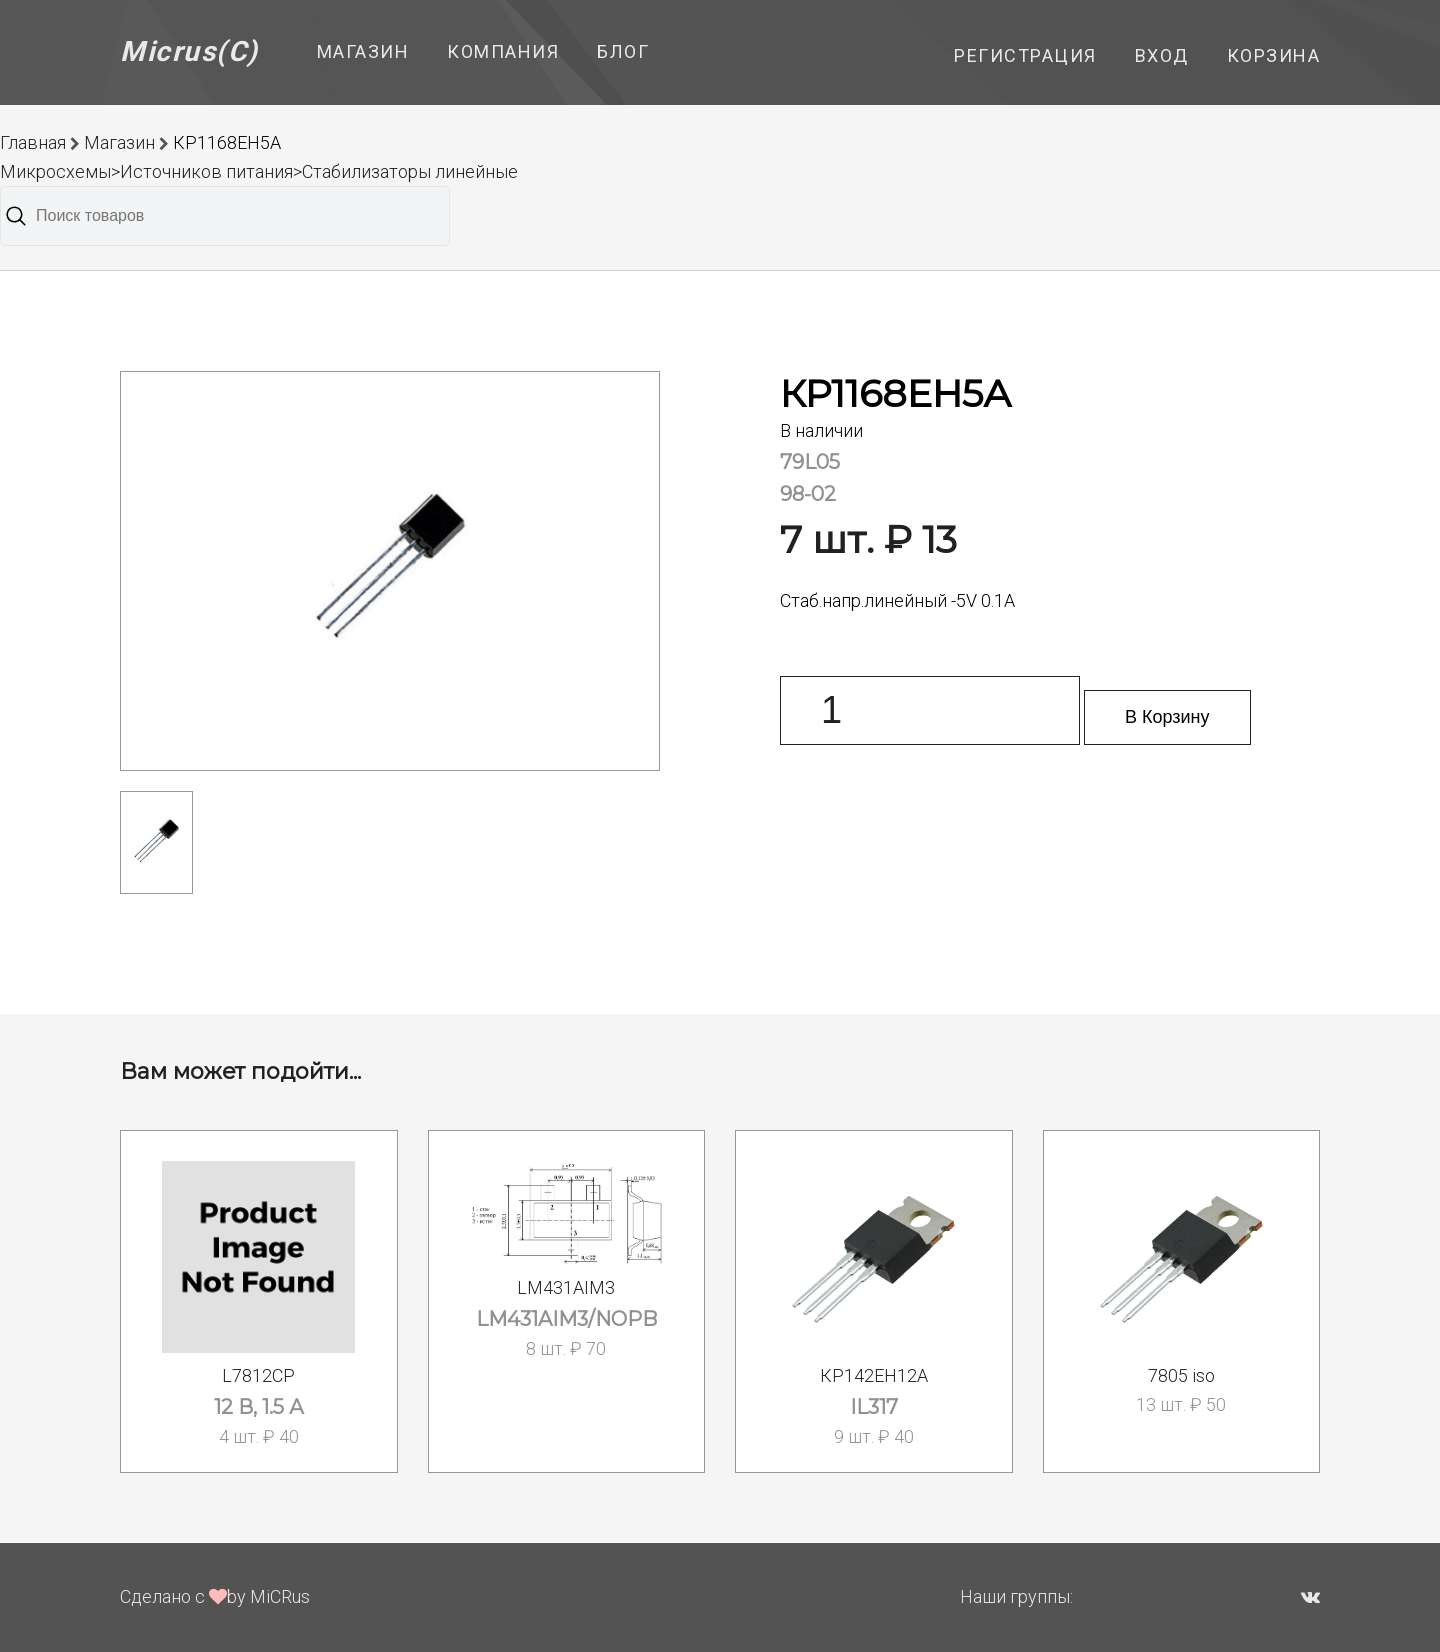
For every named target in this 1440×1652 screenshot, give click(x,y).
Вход (1162, 55)
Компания (503, 51)
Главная (33, 142)
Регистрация (1025, 55)
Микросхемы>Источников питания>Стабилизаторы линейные (259, 171)
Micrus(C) (189, 51)
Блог (623, 51)
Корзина (1274, 55)
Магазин (363, 51)
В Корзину (1167, 717)
